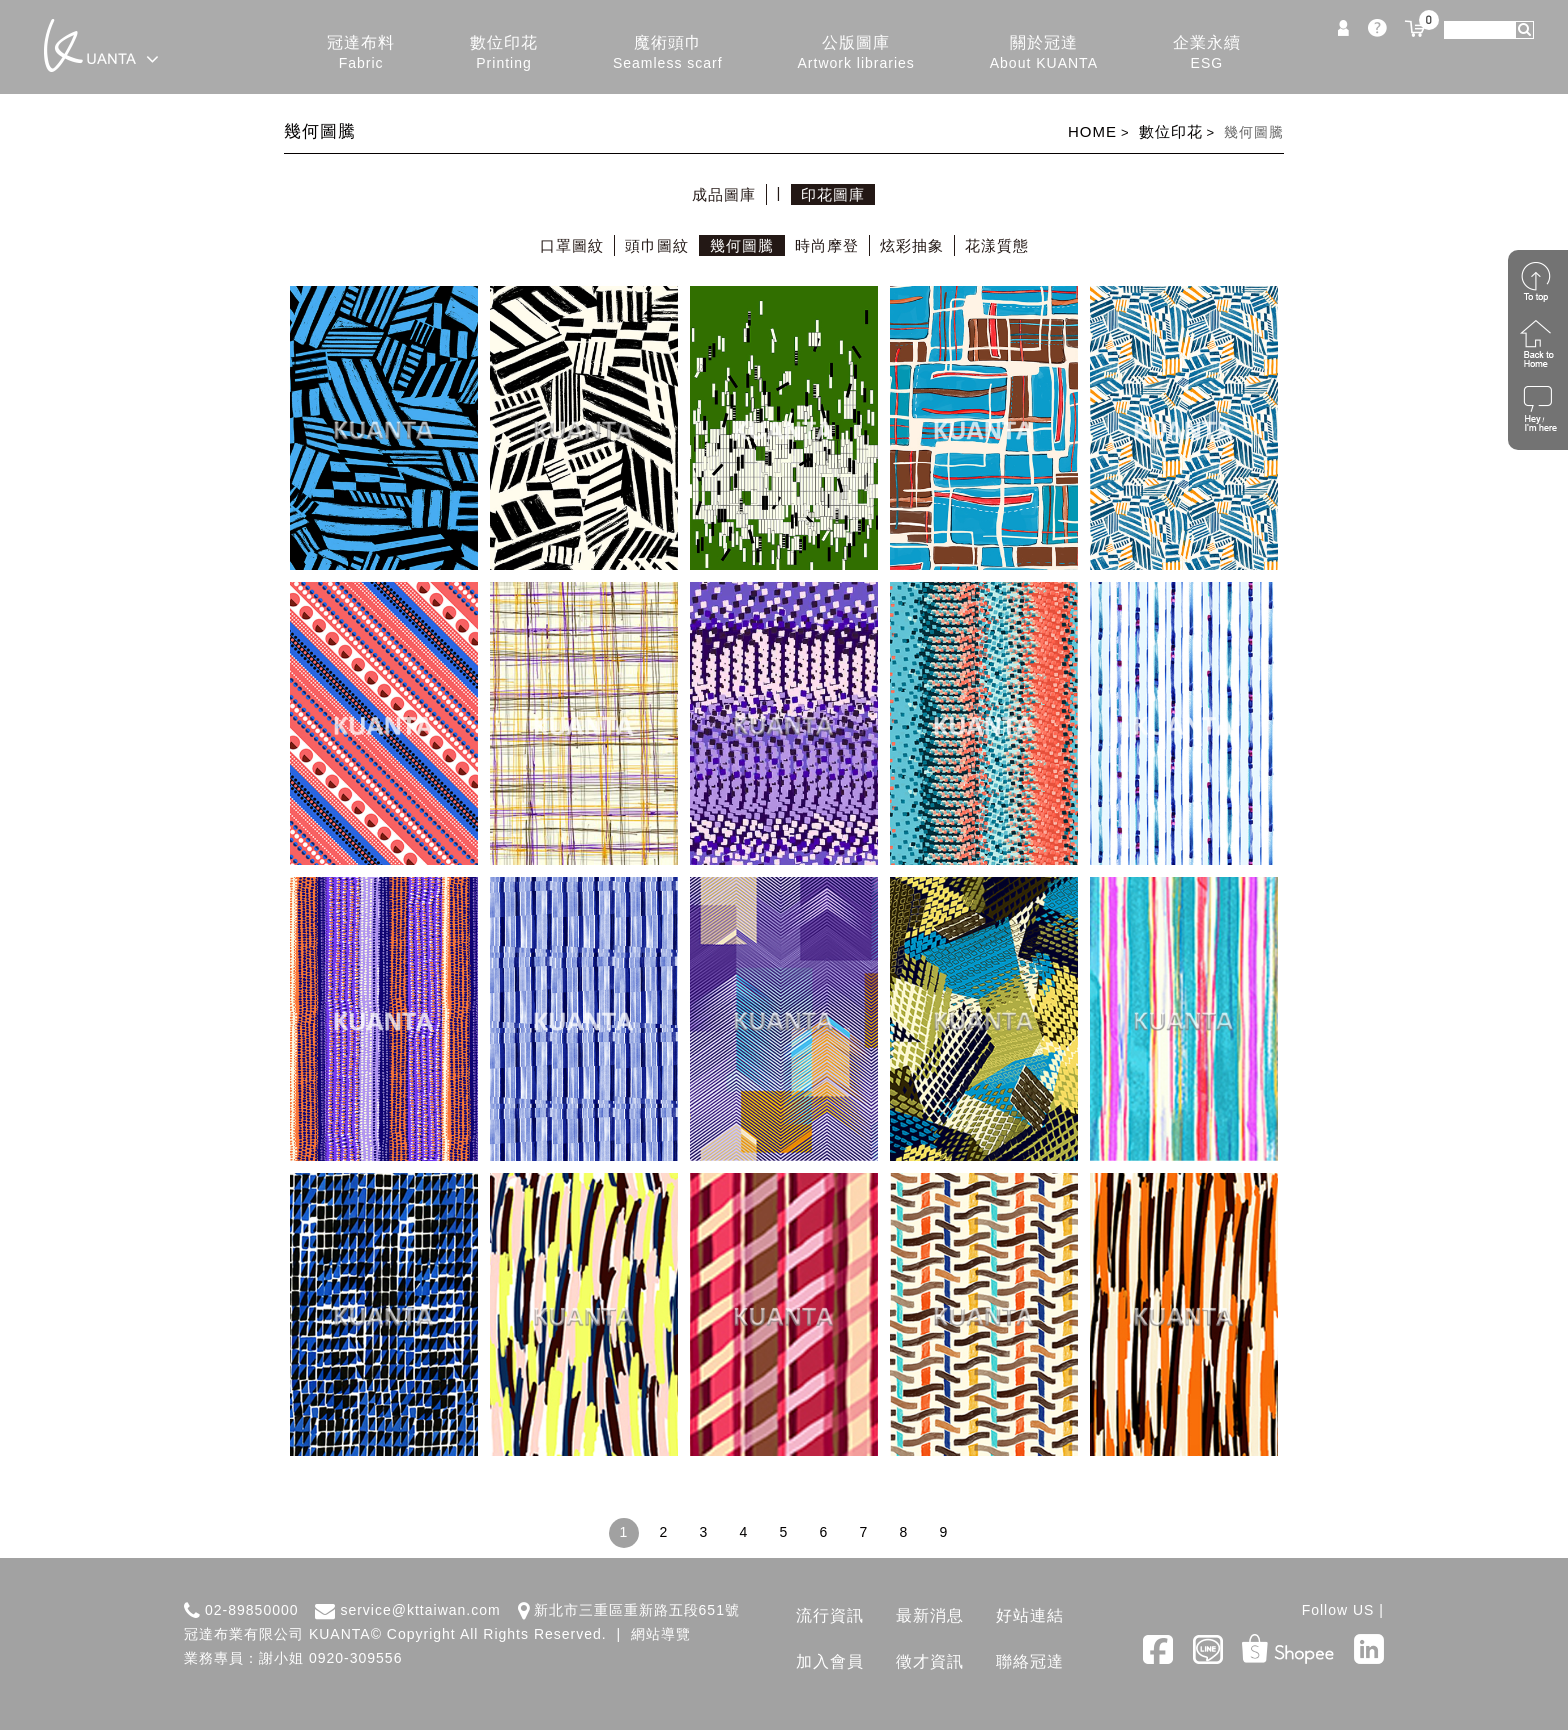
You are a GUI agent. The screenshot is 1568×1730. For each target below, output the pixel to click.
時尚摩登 (827, 245)
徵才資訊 (930, 1661)
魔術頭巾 (668, 53)
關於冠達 (1044, 53)
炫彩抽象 (912, 245)
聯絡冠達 (1030, 1661)
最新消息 (930, 1615)
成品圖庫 (724, 194)
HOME (1092, 131)
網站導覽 (661, 1634)
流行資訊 (830, 1615)
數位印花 (504, 53)
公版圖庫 (856, 53)
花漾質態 (997, 245)
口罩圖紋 (572, 245)
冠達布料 (361, 53)
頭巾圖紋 (657, 245)
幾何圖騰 (742, 245)
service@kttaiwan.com (420, 1610)
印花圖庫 (833, 194)
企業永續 (1207, 53)
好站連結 (1030, 1615)
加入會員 (830, 1661)
